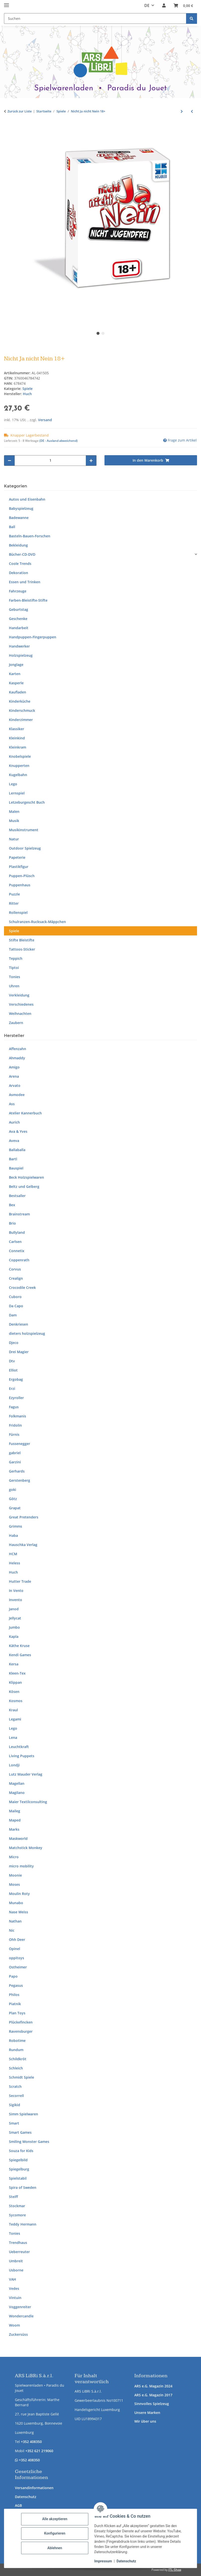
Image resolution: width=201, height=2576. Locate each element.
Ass (12, 1103)
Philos (14, 1994)
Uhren (14, 986)
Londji (14, 1765)
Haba (13, 1535)
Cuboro (15, 1296)
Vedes (14, 2288)
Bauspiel (16, 1168)
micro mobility (21, 1866)
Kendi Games (20, 1654)
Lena (13, 1737)
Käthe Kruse (19, 1645)
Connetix (16, 1250)
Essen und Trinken (24, 582)
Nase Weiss (18, 1912)
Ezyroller (16, 1397)
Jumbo (14, 1627)
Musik (14, 820)
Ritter (14, 903)
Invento (15, 1599)
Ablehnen (54, 2548)
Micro (14, 1857)
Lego (13, 784)
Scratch (15, 2086)
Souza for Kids (21, 2150)
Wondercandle (21, 2316)
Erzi (12, 1388)
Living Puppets (21, 1755)
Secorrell (16, 2095)
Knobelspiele (20, 756)
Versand (45, 419)
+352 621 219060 (39, 2450)
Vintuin (15, 2297)
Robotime (17, 2040)
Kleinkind (17, 738)
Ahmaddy (17, 1058)
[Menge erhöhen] (91, 460)
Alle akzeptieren (54, 2519)
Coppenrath (19, 1260)
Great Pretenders (23, 1517)
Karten (14, 673)
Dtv (12, 1361)
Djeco (13, 1342)
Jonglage (16, 664)
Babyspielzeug (21, 508)
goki (12, 1489)
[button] (164, 5)
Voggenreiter (20, 2306)
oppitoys (16, 1958)
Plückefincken (21, 2022)
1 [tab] (98, 333)
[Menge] (50, 460)
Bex (12, 1204)
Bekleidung (18, 545)
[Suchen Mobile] (95, 18)
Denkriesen (18, 1324)
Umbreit (16, 2261)
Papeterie (17, 857)
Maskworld (18, 1838)
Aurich (14, 1122)
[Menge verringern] (9, 460)
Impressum (103, 2561)
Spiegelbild (18, 2160)
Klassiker (16, 728)
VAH (12, 2279)
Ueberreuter (19, 2251)
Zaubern (16, 1022)
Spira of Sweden (22, 2187)
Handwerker (19, 646)
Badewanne (19, 517)
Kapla (13, 1636)
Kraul (13, 1710)
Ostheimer (18, 1967)
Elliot (13, 1370)
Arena (14, 1076)
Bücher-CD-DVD (22, 554)
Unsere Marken (147, 2412)
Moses (14, 1884)
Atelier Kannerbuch (25, 1113)
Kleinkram (17, 747)
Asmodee (17, 1094)
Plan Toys (17, 2013)
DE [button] (147, 5)
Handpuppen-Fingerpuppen (32, 637)
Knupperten (19, 765)
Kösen (14, 1691)
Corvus (15, 1269)
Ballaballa (17, 1149)
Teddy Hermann (22, 2224)
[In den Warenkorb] (8, 127)
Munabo (16, 1902)
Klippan (15, 1682)
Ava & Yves (18, 1131)
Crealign (16, 1278)
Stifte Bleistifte (21, 940)
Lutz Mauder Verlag (25, 1774)
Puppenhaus (19, 885)
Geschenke (18, 618)
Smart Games (20, 2132)
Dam (13, 1315)
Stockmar (17, 2205)
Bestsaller (17, 1195)
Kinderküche (19, 701)
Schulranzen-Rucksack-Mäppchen (37, 921)
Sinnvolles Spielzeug (151, 2403)
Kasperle (16, 683)
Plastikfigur (18, 866)
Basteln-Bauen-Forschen (29, 536)
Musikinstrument (23, 829)
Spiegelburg (19, 2169)
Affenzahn (17, 1048)
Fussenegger (19, 1443)
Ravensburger (21, 2031)
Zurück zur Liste (19, 111)
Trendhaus (18, 2242)
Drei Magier (19, 1351)
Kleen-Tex (17, 1673)
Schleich (16, 2068)
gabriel (15, 1452)
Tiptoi (14, 967)
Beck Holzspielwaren (26, 1177)
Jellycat (15, 1618)
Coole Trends (20, 563)
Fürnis (14, 1434)
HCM (13, 1553)
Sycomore (17, 2215)
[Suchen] (191, 18)
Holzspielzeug (21, 655)
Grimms (15, 1526)
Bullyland (17, 1232)
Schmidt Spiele (21, 2077)
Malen (14, 811)
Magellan (16, 1783)
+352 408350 (31, 2441)
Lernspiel (17, 793)
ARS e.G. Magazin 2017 (153, 2395)
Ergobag (16, 1379)
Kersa (13, 1664)
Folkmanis (17, 1416)
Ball (12, 526)
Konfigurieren (54, 2533)
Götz (13, 1498)
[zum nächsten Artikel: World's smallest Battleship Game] (182, 111)
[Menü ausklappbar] (6, 3)
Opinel (14, 1948)
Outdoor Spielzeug (25, 848)
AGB (18, 2505)
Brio (12, 1223)
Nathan (15, 1921)
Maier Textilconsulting (28, 1801)
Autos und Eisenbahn (27, 499)
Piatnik (15, 2003)
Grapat (15, 1508)
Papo (13, 1976)
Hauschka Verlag (23, 1544)
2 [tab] (102, 333)
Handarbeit (18, 627)
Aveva (14, 1140)
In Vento (16, 1590)
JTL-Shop (174, 2570)
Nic (11, 1930)
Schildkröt (17, 2059)
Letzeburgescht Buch (27, 802)
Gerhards (17, 1471)
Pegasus (16, 1985)
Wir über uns (145, 2421)
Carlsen (15, 1241)
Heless (14, 1563)
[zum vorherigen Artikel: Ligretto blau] (192, 111)
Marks (14, 1829)
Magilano (17, 1792)
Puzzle (14, 894)
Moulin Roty (19, 1893)
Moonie (15, 1875)
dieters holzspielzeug (27, 1333)
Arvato (14, 1085)
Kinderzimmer (21, 719)
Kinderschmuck (22, 710)
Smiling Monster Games (29, 2141)
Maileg (14, 1811)
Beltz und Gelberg (24, 1186)
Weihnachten (20, 1013)
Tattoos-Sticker (22, 949)
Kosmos (15, 1700)
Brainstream (19, 1214)
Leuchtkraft (19, 1746)
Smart (14, 2123)
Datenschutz (25, 2496)
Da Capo (16, 1306)
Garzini (15, 1462)
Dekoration (18, 572)
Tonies (14, 976)
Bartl (13, 1159)
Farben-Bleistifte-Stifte (28, 600)
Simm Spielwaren (23, 2114)
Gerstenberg (19, 1480)
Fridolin (15, 1425)
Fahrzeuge (17, 591)
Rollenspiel (18, 912)
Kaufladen (17, 692)
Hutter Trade (20, 1581)
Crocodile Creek (22, 1287)
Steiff (13, 2196)
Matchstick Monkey (25, 1847)
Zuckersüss (18, 2334)
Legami (15, 1719)
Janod (14, 1609)
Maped (15, 1820)
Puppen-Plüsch (22, 875)
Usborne (16, 2270)
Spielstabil (18, 2178)
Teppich (15, 958)
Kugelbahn (18, 774)
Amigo (14, 1067)
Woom (14, 2325)
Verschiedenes (21, 1004)
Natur (14, 839)
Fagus (14, 1407)
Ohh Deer (17, 1939)
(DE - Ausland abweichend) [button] (58, 441)
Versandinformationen (34, 2487)
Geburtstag (18, 609)
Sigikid (14, 2104)
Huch (13, 1572)
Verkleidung (19, 995)
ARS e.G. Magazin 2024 (153, 2386)
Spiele (27, 388)
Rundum (16, 2049)
